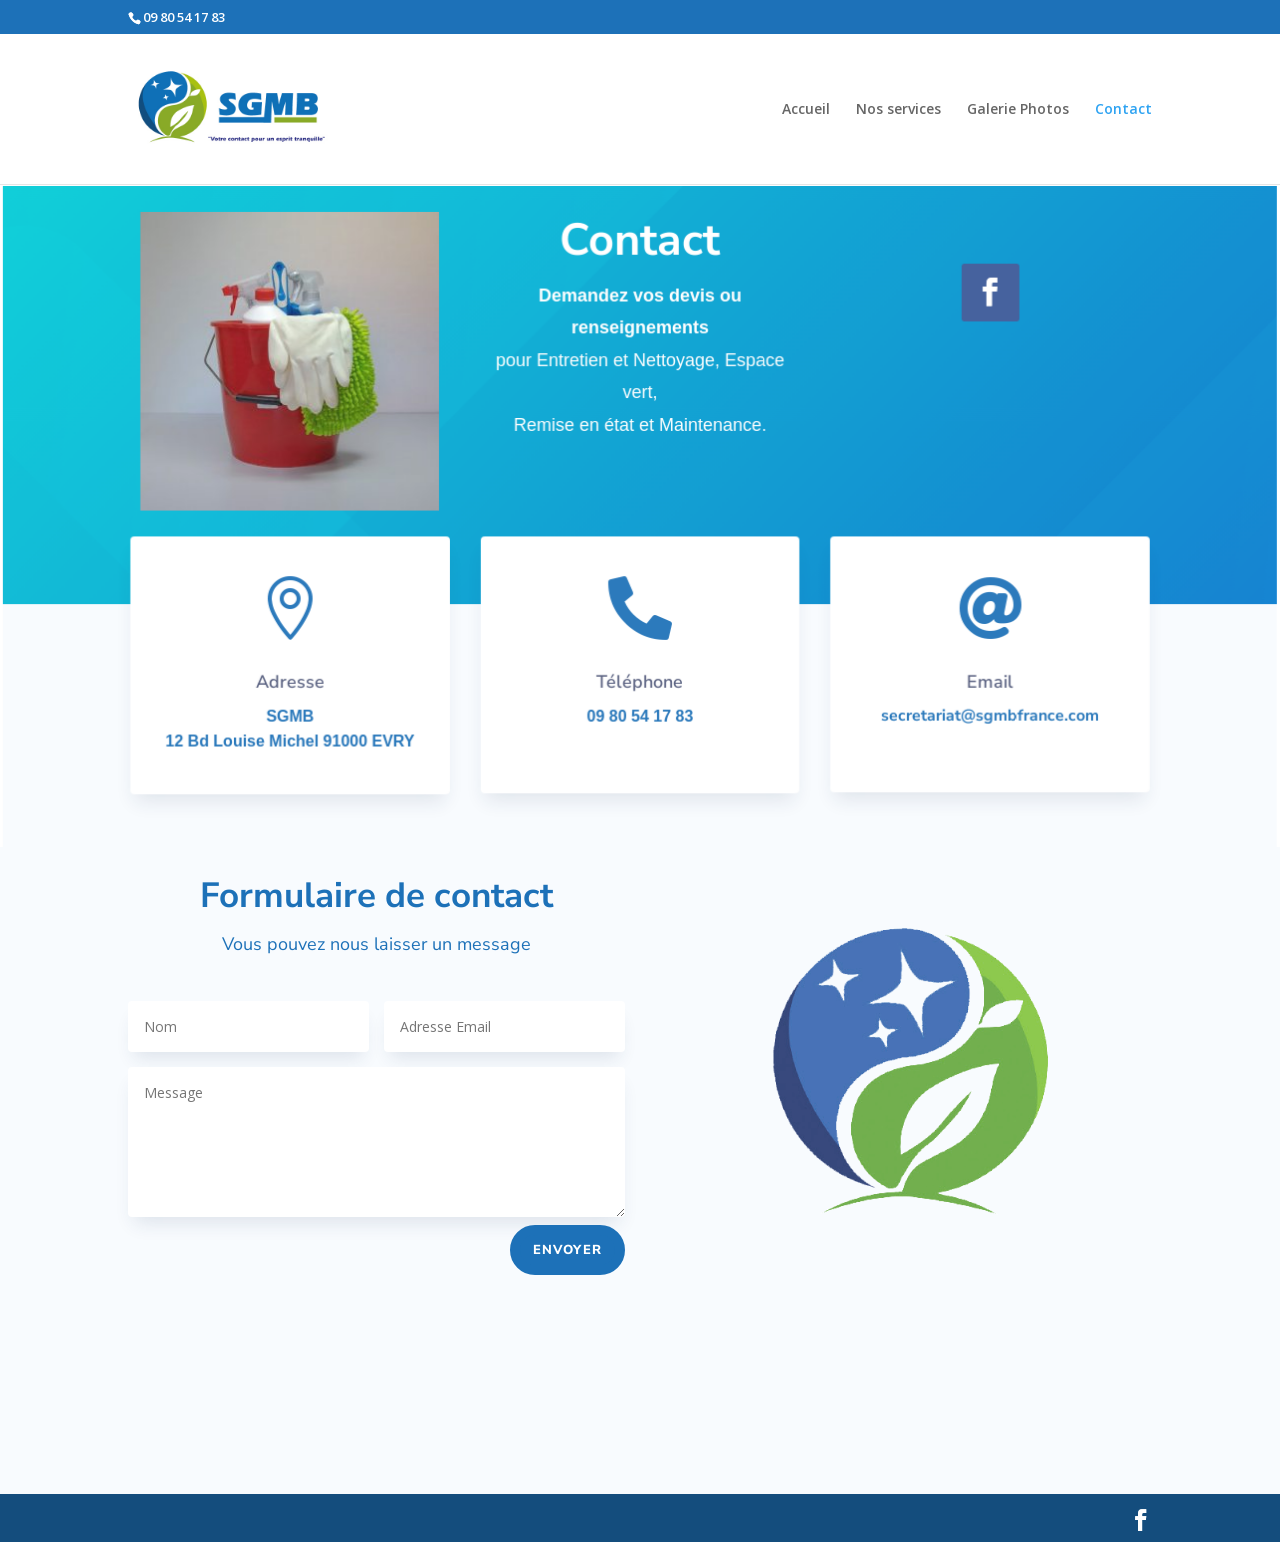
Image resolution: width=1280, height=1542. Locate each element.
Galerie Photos (1018, 110)
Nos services (898, 110)
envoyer (567, 1250)
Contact (1123, 110)
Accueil (806, 110)
